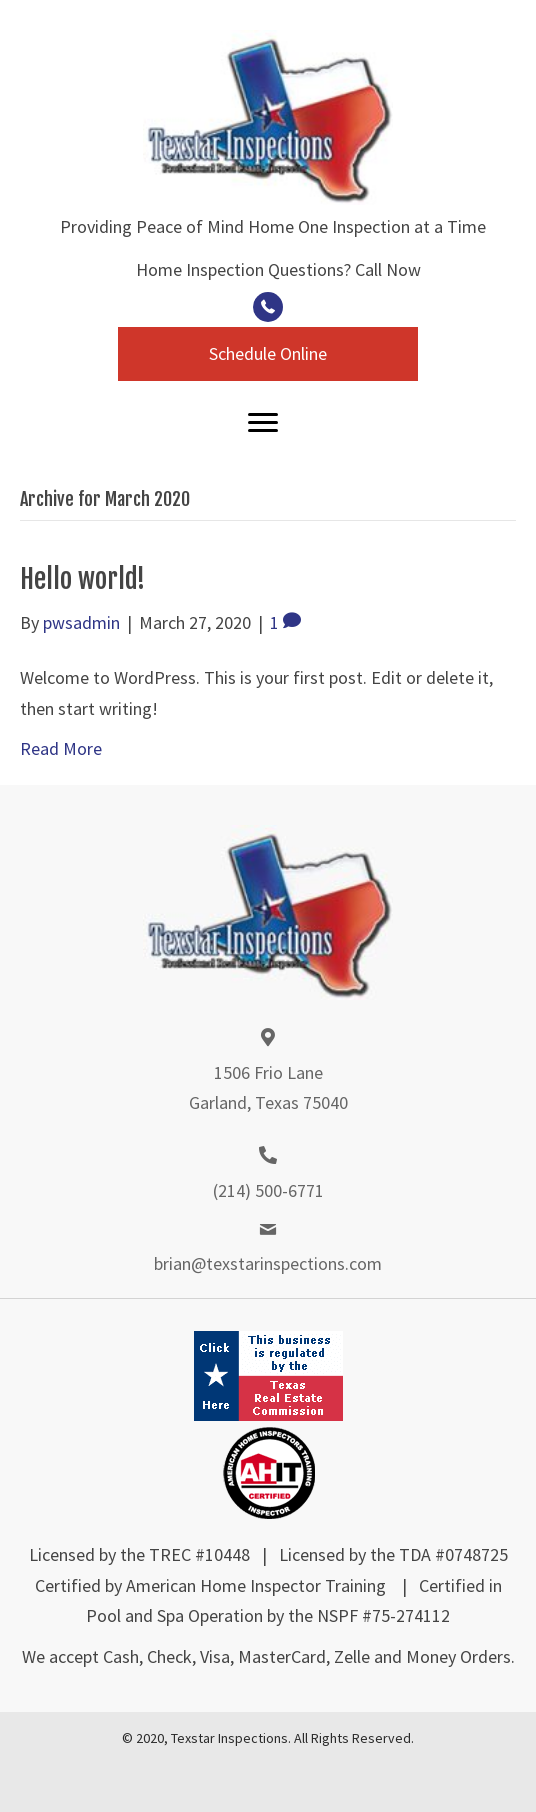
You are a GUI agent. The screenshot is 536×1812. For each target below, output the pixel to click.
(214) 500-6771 (268, 1190)
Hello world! (82, 579)
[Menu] (263, 423)
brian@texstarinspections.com (268, 1263)
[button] (268, 307)
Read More (61, 748)
